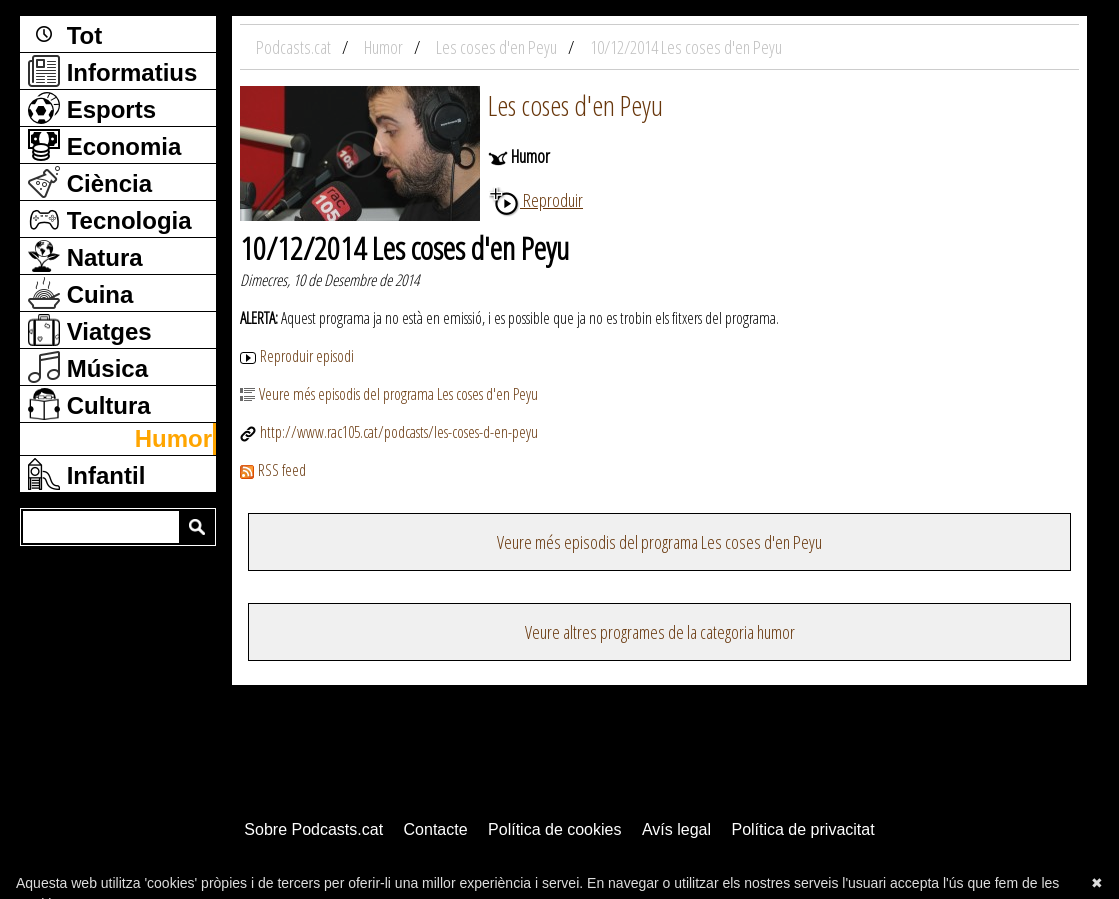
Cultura (89, 404)
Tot (65, 34)
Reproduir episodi (297, 356)
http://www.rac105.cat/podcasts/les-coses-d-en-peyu (389, 432)
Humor (173, 438)
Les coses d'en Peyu (575, 105)
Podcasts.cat (295, 47)
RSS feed (273, 470)
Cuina (80, 293)
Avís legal (676, 829)
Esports (92, 108)
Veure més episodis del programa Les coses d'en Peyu (389, 394)
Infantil (86, 474)
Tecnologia (110, 219)
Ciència (90, 182)
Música (88, 367)
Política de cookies (554, 829)
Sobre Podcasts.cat (313, 829)
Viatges (90, 330)
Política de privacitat (802, 829)
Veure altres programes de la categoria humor (660, 632)
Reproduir (535, 200)
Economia (104, 145)
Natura (85, 256)
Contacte (436, 829)
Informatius (112, 71)
